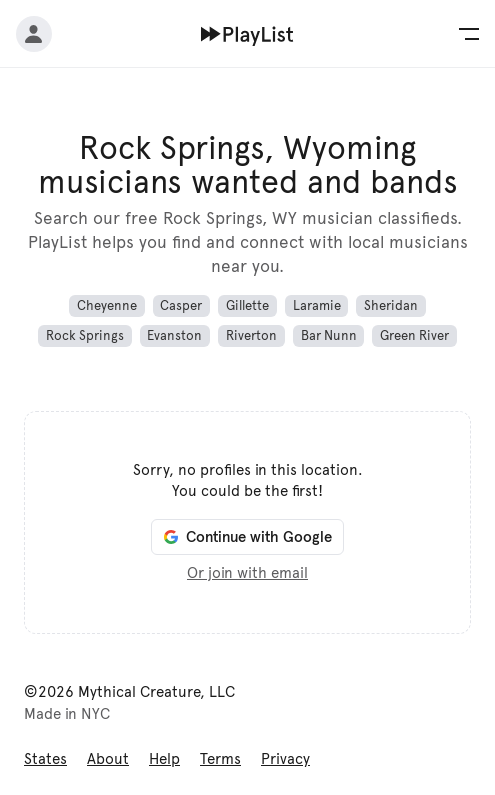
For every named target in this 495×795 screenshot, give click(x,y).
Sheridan (391, 306)
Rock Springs (85, 336)
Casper (181, 306)
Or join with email (247, 573)
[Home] (247, 34)
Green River (414, 336)
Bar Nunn (329, 336)
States (45, 759)
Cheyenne (107, 306)
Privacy (285, 759)
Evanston (174, 336)
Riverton (251, 336)
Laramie (317, 306)
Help (164, 759)
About (108, 759)
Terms (220, 759)
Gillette (247, 306)
